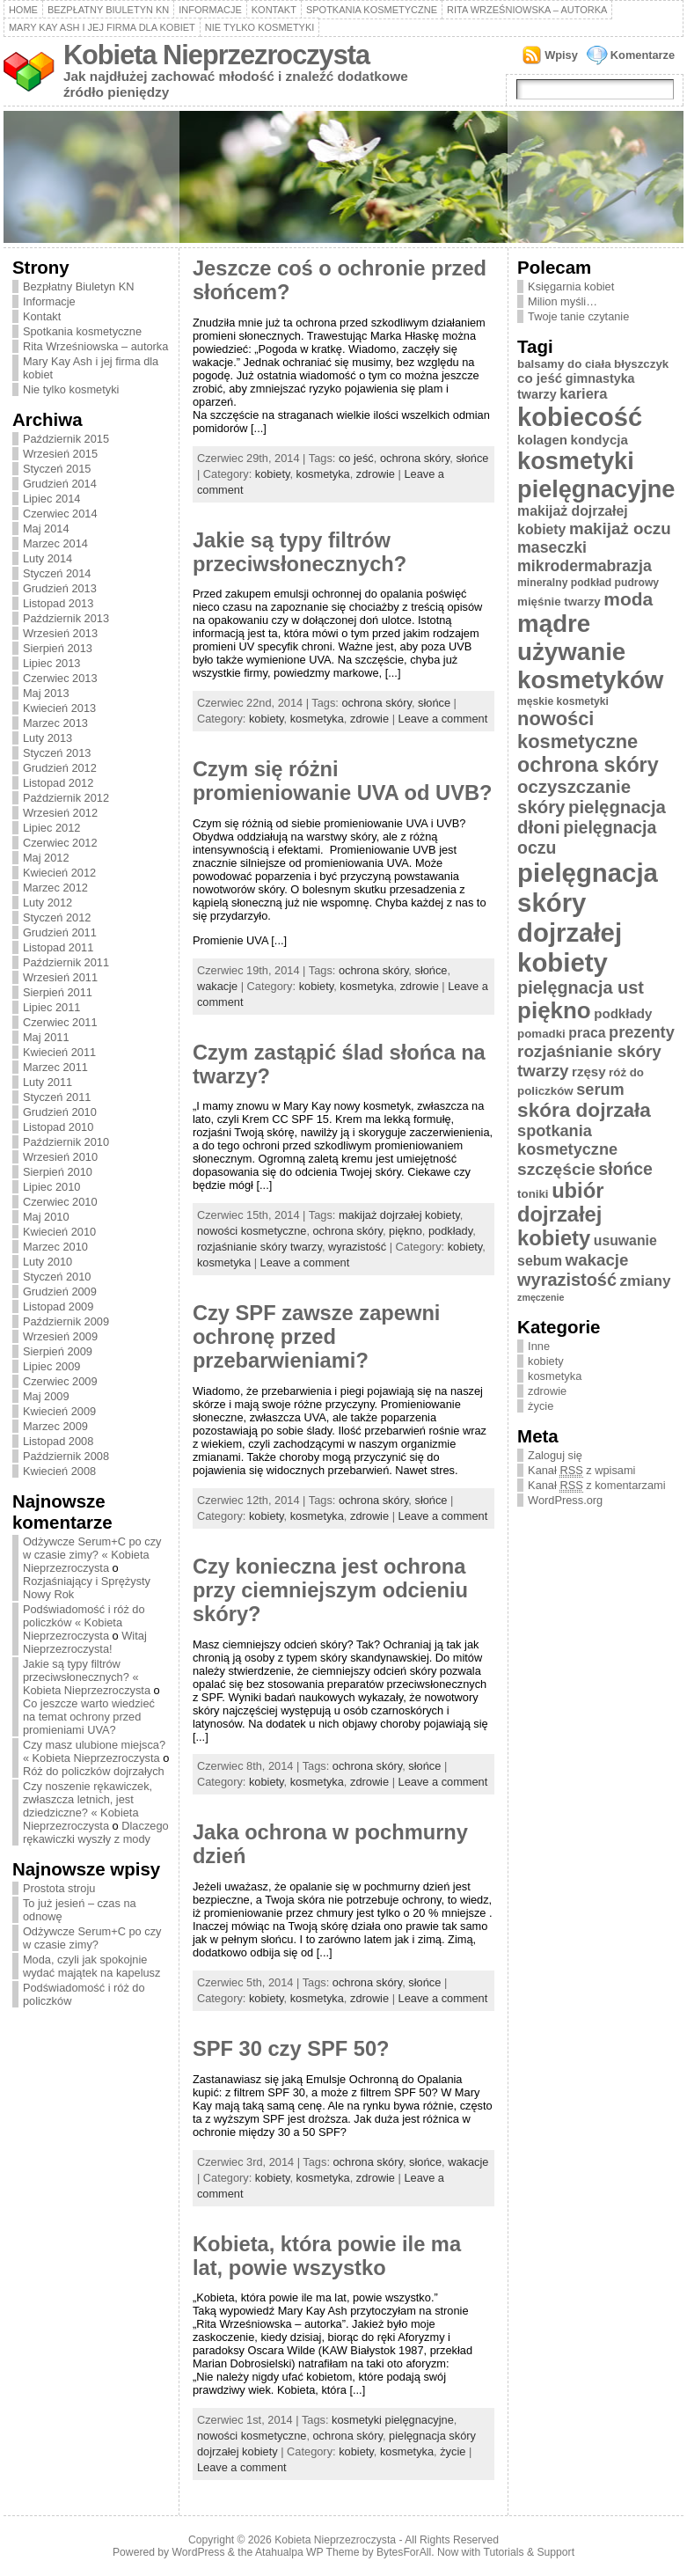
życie (452, 2451)
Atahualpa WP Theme (307, 2552)
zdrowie (375, 474)
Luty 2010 (47, 1261)
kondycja (599, 439)
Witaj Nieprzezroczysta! (85, 1642)
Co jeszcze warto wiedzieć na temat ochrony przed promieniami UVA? (89, 1716)
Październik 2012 (66, 797)
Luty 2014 (47, 558)
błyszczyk (641, 364)
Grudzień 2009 (60, 1291)
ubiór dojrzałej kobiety (560, 1214)
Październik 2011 (66, 962)
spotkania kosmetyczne (567, 1140)
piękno (405, 1230)
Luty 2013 (47, 738)
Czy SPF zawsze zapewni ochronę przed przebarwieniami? (317, 1337)
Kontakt (274, 9)
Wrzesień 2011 (60, 977)
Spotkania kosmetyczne (371, 9)
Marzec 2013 (55, 723)
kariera (583, 393)
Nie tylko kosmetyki (260, 27)
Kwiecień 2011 (59, 1052)
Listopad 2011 (58, 947)
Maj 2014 (46, 528)
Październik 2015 (66, 438)
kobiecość (579, 417)
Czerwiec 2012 (60, 842)
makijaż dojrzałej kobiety (399, 1215)
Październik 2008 (66, 1456)
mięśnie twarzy (559, 601)
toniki (532, 1193)
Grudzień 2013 (60, 588)
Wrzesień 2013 (60, 633)
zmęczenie (540, 1297)
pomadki (541, 1033)
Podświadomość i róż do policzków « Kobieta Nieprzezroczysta (84, 1622)
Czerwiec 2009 (60, 1381)
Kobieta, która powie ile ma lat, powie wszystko (327, 2256)
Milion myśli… (562, 301)
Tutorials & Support (528, 2552)
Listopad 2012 (58, 782)
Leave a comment (443, 718)
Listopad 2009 (58, 1306)
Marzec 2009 (55, 1426)
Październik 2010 (66, 1142)
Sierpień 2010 (57, 1171)
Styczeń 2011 (57, 1097)
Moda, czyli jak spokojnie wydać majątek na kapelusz (92, 1966)
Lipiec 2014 (51, 498)
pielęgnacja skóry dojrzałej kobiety (587, 917)
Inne (539, 1346)
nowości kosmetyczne (251, 1230)
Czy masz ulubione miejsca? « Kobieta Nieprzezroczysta (94, 1751)
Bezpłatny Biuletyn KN (108, 9)
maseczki (552, 547)
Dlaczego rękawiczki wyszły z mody (96, 1832)
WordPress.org (565, 1500)
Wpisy (561, 55)
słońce (472, 458)
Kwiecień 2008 (59, 1471)
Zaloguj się (555, 1455)
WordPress (198, 2552)
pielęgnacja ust (580, 987)
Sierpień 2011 (57, 992)
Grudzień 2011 (60, 932)
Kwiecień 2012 (59, 872)
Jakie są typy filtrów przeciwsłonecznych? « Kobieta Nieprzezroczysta (86, 1677)
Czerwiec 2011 (60, 1022)
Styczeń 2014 (57, 573)
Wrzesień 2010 (60, 1156)
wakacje (217, 986)
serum (600, 1089)
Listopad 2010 (58, 1127)
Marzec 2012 (55, 887)
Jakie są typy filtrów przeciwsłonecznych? (299, 552)
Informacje (210, 9)
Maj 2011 (46, 1037)
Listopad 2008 (58, 1441)
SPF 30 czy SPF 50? (291, 2048)
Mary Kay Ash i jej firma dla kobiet (102, 27)
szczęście (556, 1169)
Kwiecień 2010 (59, 1231)
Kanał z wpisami (581, 1471)
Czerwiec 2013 (60, 678)
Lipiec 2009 (51, 1366)
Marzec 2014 (55, 543)
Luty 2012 (47, 902)
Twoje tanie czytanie (578, 316)
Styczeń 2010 (57, 1276)
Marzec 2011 (55, 1067)
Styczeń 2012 (57, 917)
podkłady (450, 1230)
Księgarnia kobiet (571, 286)
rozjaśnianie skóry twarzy (259, 1246)
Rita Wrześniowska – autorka (527, 9)
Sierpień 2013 (57, 648)
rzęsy (589, 1071)
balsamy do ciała (563, 364)
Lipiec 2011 (51, 1007)
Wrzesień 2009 (60, 1336)
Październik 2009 (66, 1321)
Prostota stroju (59, 1888)
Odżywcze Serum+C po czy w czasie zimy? (92, 1938)
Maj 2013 (46, 693)
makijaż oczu (620, 528)
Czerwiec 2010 (60, 1201)
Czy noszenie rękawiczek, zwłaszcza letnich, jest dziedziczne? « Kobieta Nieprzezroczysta (87, 1806)
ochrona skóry (414, 458)
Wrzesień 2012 (60, 812)
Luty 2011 (47, 1082)
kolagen (542, 439)
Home (23, 9)
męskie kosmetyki (563, 701)
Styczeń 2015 (57, 468)
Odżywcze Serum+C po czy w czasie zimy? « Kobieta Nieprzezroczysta (92, 1554)
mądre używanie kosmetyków (590, 652)
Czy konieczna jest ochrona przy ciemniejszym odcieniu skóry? (330, 1590)
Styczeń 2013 (57, 753)
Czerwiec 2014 (60, 513)
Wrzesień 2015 (60, 453)
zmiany (645, 1280)
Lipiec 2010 (51, 1186)
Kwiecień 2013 (59, 708)
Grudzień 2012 (60, 767)
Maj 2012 (46, 857)
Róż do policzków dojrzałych (93, 1771)
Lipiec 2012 (51, 827)
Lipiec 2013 (51, 663)
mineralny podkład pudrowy (588, 582)
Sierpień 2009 (57, 1351)
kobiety (272, 474)
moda (628, 599)
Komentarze (642, 55)
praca (586, 1032)
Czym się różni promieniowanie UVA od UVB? (343, 781)
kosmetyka (323, 474)
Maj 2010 (46, 1216)
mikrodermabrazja (584, 566)
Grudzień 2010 (60, 1112)
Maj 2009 (46, 1396)
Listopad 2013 (58, 603)
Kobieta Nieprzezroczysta (216, 55)
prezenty (642, 1032)
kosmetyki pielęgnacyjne (393, 2419)
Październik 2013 (66, 618)
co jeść (356, 458)
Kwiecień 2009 (59, 1411)
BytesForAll (403, 2552)
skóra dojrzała (584, 1110)
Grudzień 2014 (60, 483)
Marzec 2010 (55, 1246)
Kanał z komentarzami (596, 1486)
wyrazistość (357, 1246)
